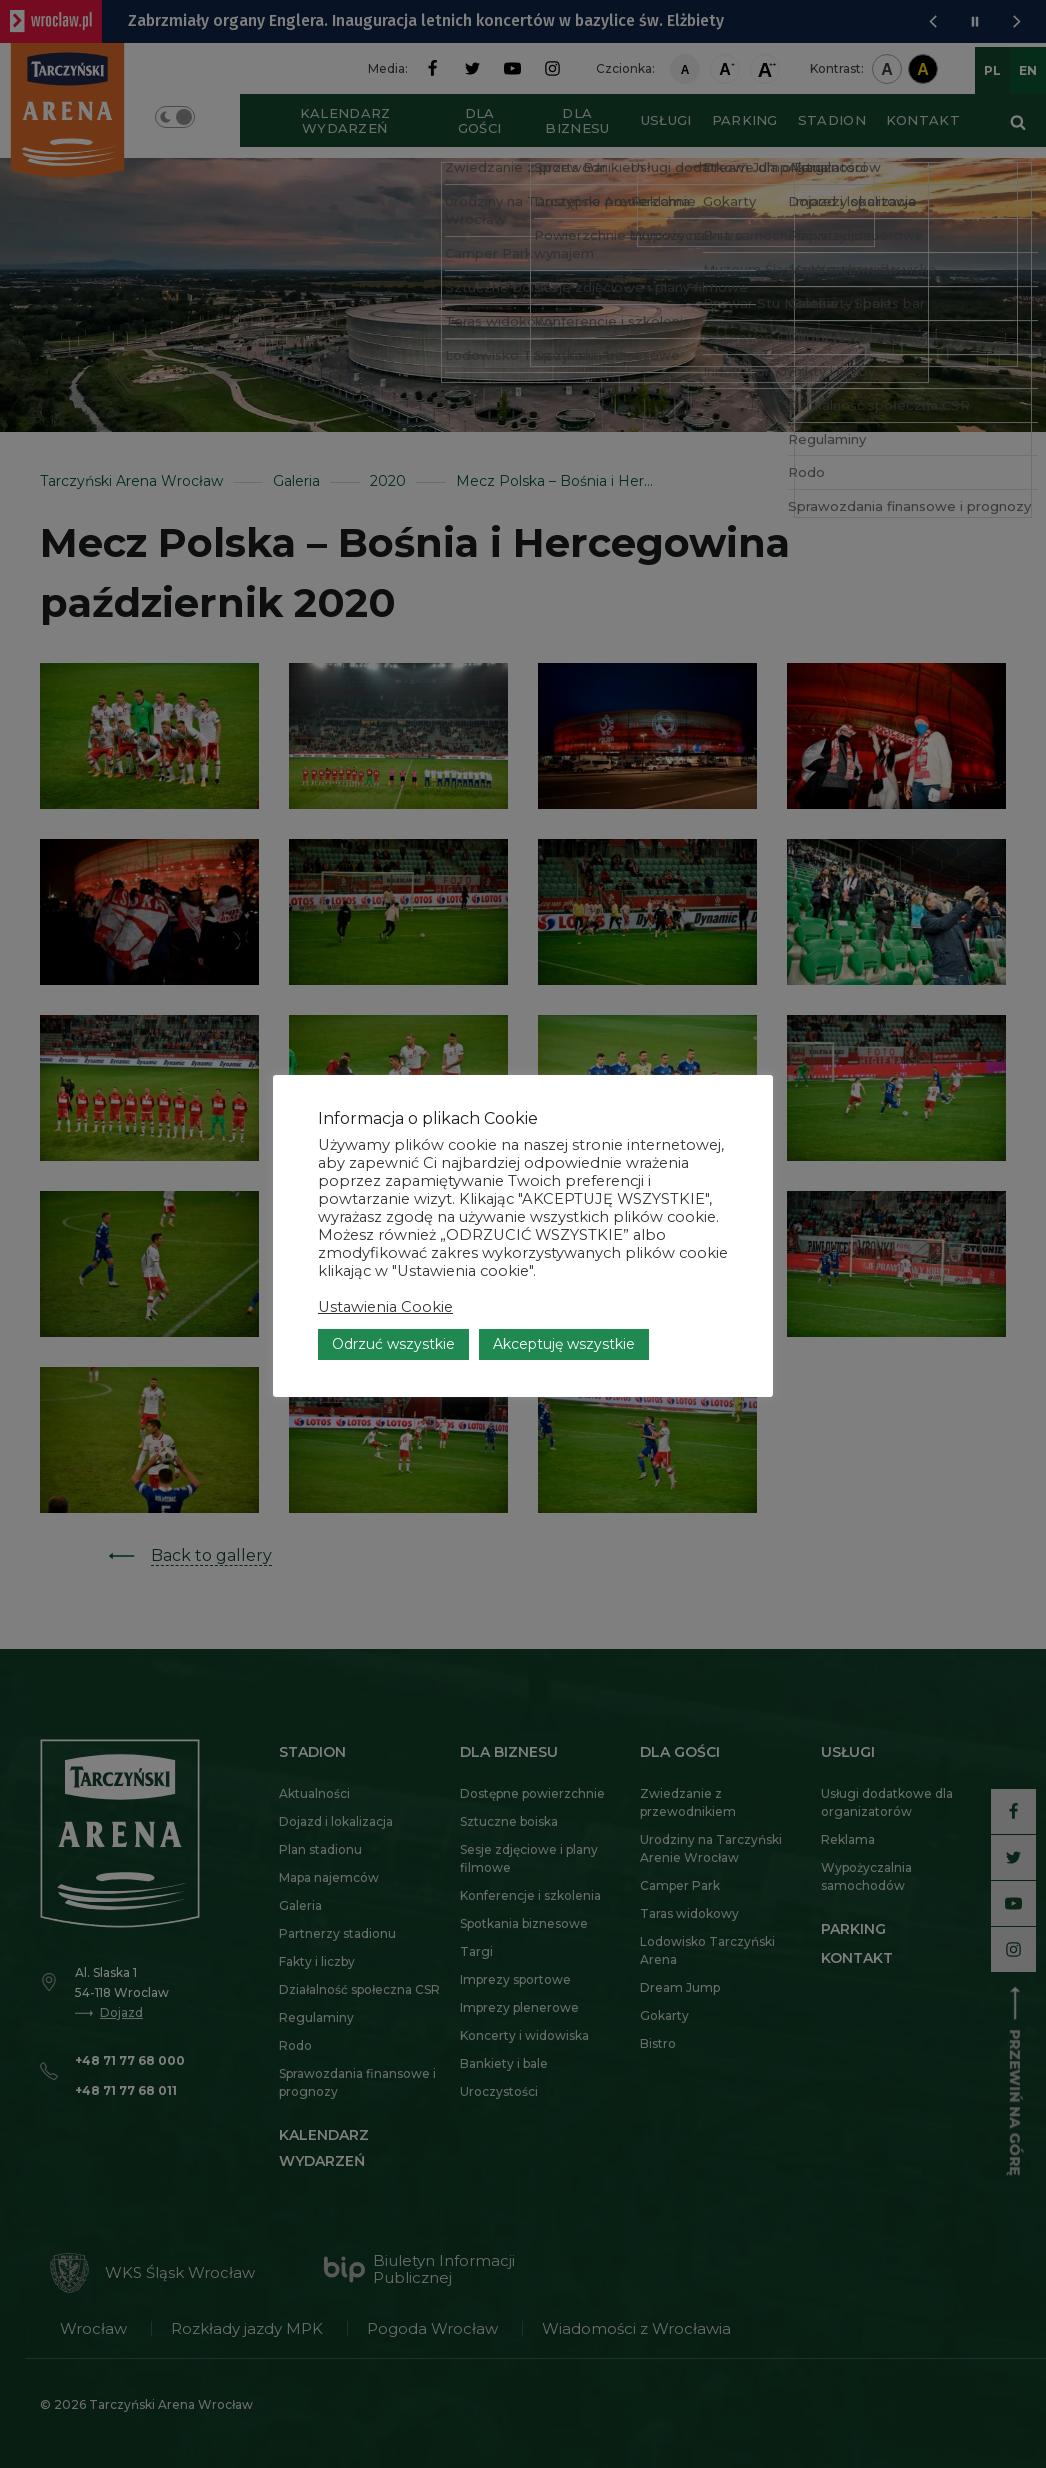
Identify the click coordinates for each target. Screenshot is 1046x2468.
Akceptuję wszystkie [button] (564, 1344)
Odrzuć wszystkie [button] (393, 1344)
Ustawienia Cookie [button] (385, 1307)
